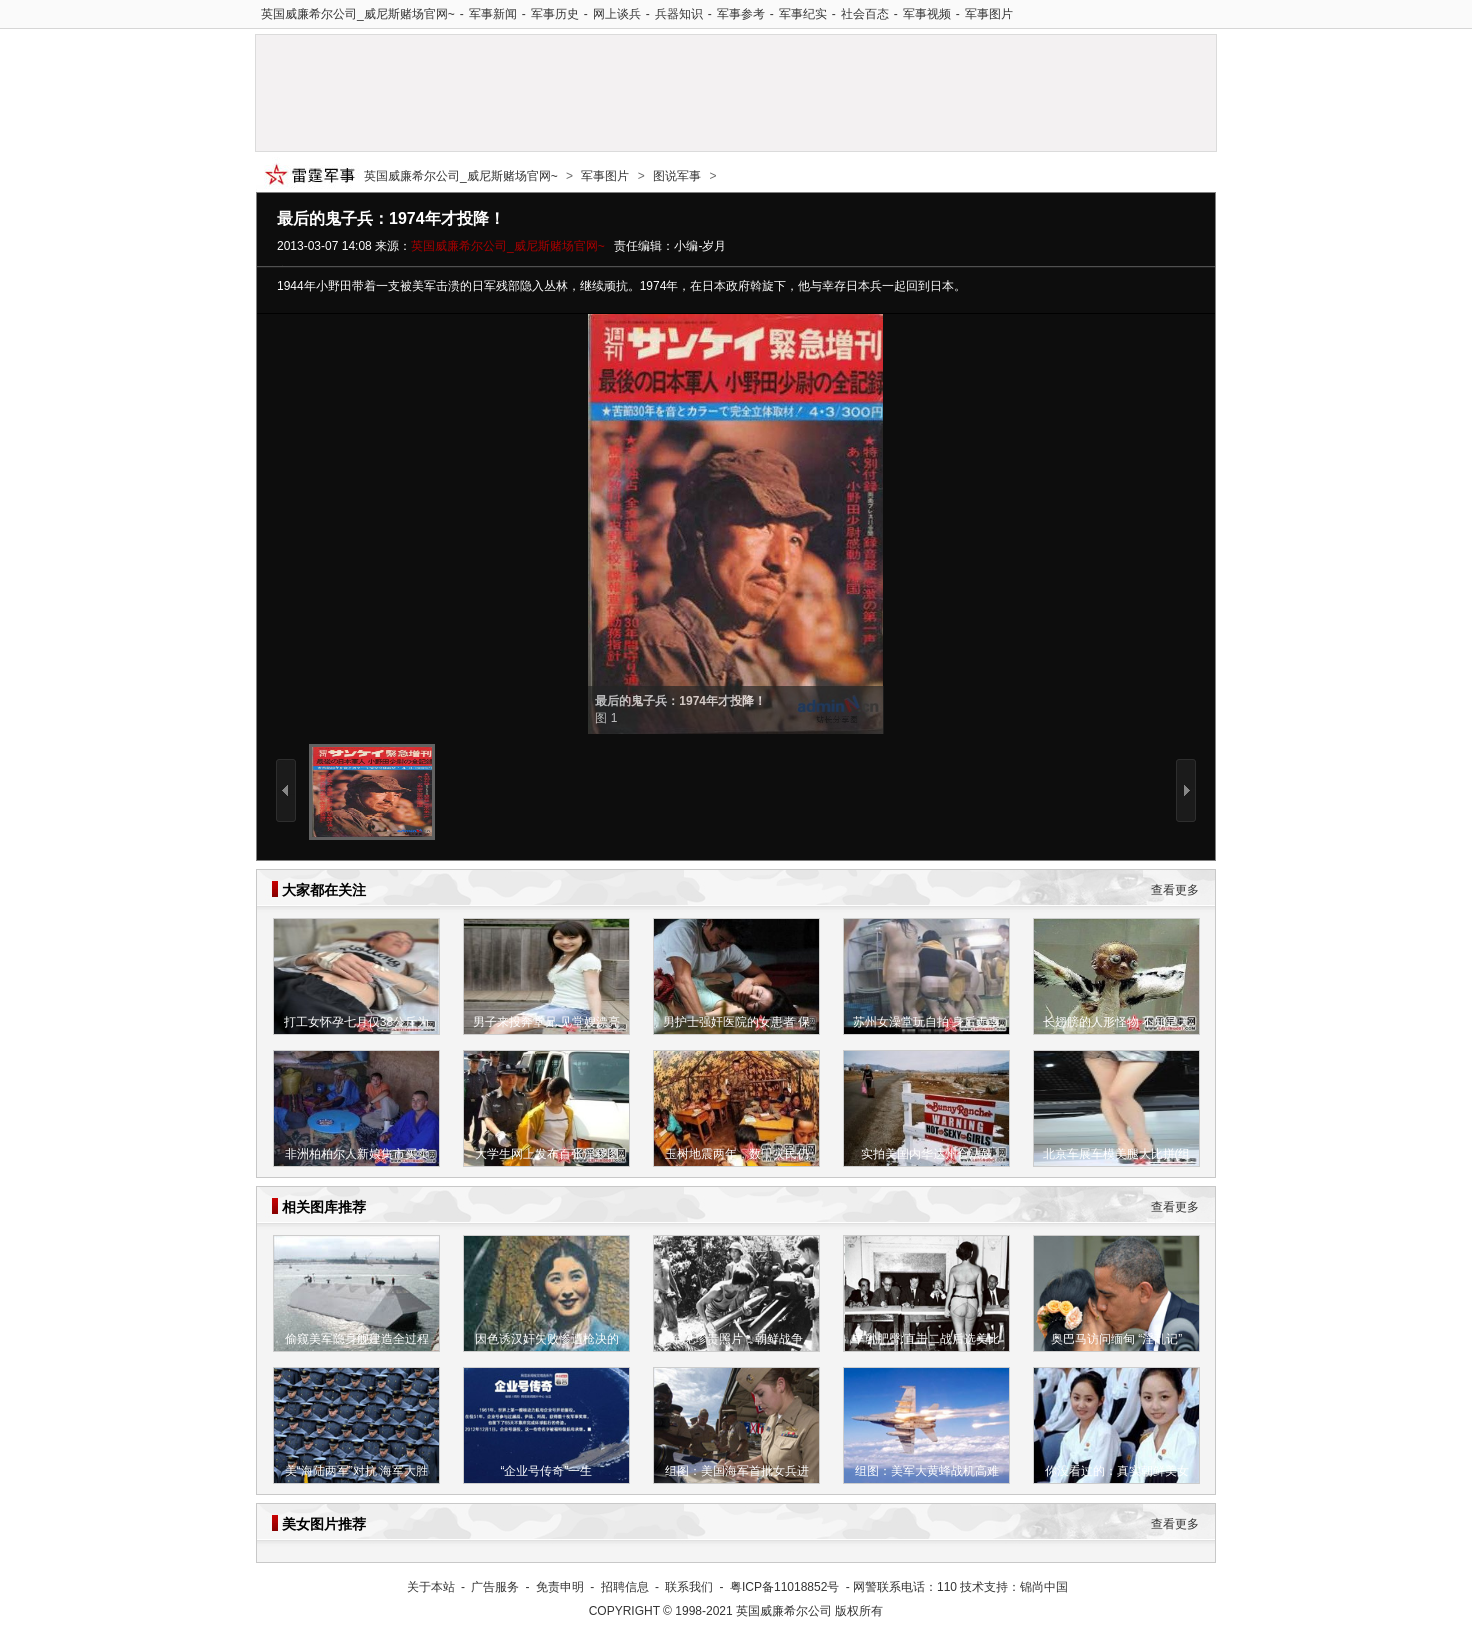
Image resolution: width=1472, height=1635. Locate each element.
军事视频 (927, 14)
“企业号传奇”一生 (547, 1471)
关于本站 (431, 1587)
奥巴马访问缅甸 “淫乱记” (1116, 1339)
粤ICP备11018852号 (784, 1587)
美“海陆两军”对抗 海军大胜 (356, 1471)
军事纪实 (803, 14)
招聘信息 (625, 1587)
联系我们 (689, 1587)
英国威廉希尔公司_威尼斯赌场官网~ (358, 14)
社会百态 (865, 14)
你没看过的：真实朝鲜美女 (1117, 1471)
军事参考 (741, 14)
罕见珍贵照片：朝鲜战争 (737, 1339)
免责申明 (560, 1587)
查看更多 (1175, 890)
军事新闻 (493, 14)
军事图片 (989, 14)
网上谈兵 (617, 14)
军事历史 (555, 14)
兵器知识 (679, 14)
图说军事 (677, 176)
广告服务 (495, 1587)
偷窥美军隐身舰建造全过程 (357, 1339)
